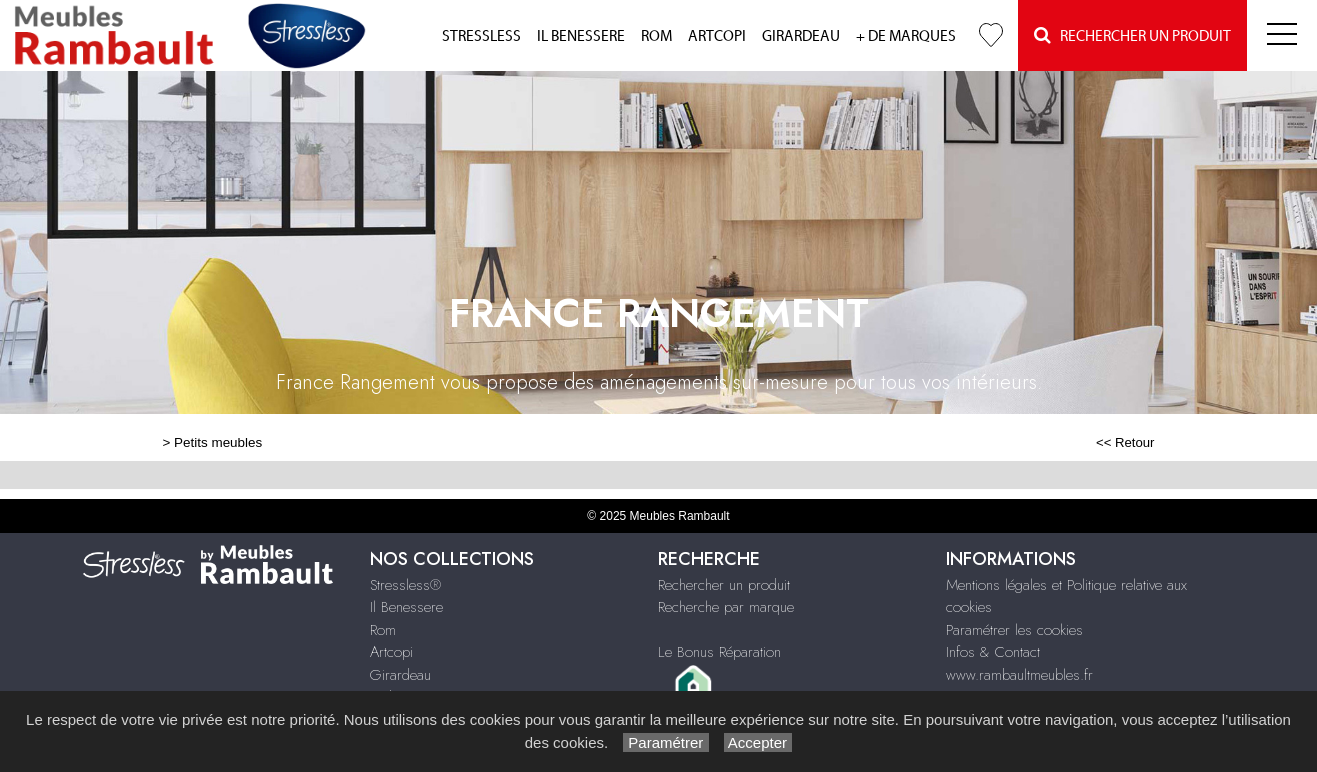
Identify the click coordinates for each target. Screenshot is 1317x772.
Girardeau (801, 36)
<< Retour (1125, 442)
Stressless (481, 36)
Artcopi (717, 36)
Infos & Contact (993, 652)
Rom (656, 36)
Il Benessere (581, 36)
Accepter (758, 742)
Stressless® (405, 585)
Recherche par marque (726, 607)
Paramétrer (665, 742)
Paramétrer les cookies (1014, 630)
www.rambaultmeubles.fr (1019, 675)
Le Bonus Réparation (719, 652)
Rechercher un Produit (1132, 35)
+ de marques (906, 36)
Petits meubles (218, 442)
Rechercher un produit (724, 585)
